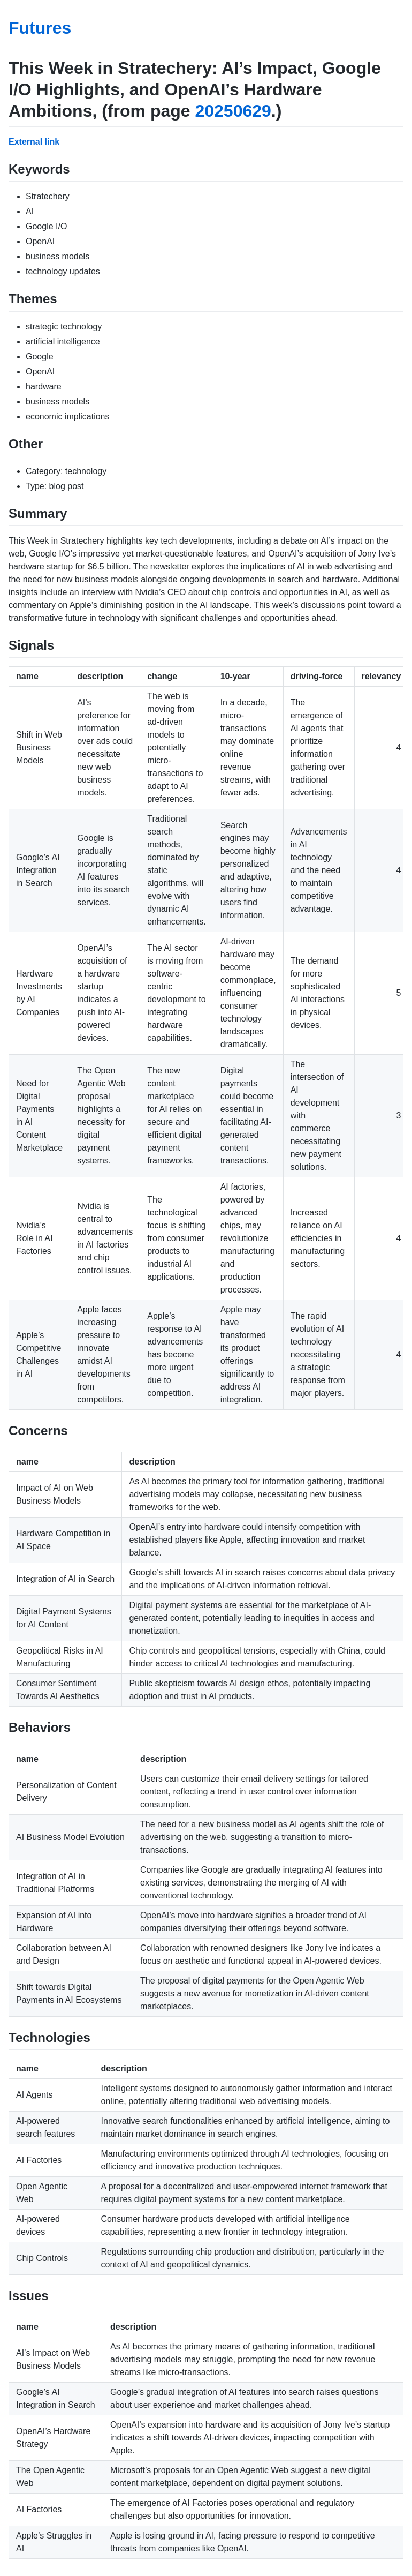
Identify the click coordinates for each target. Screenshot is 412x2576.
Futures (40, 27)
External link (34, 141)
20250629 (233, 111)
